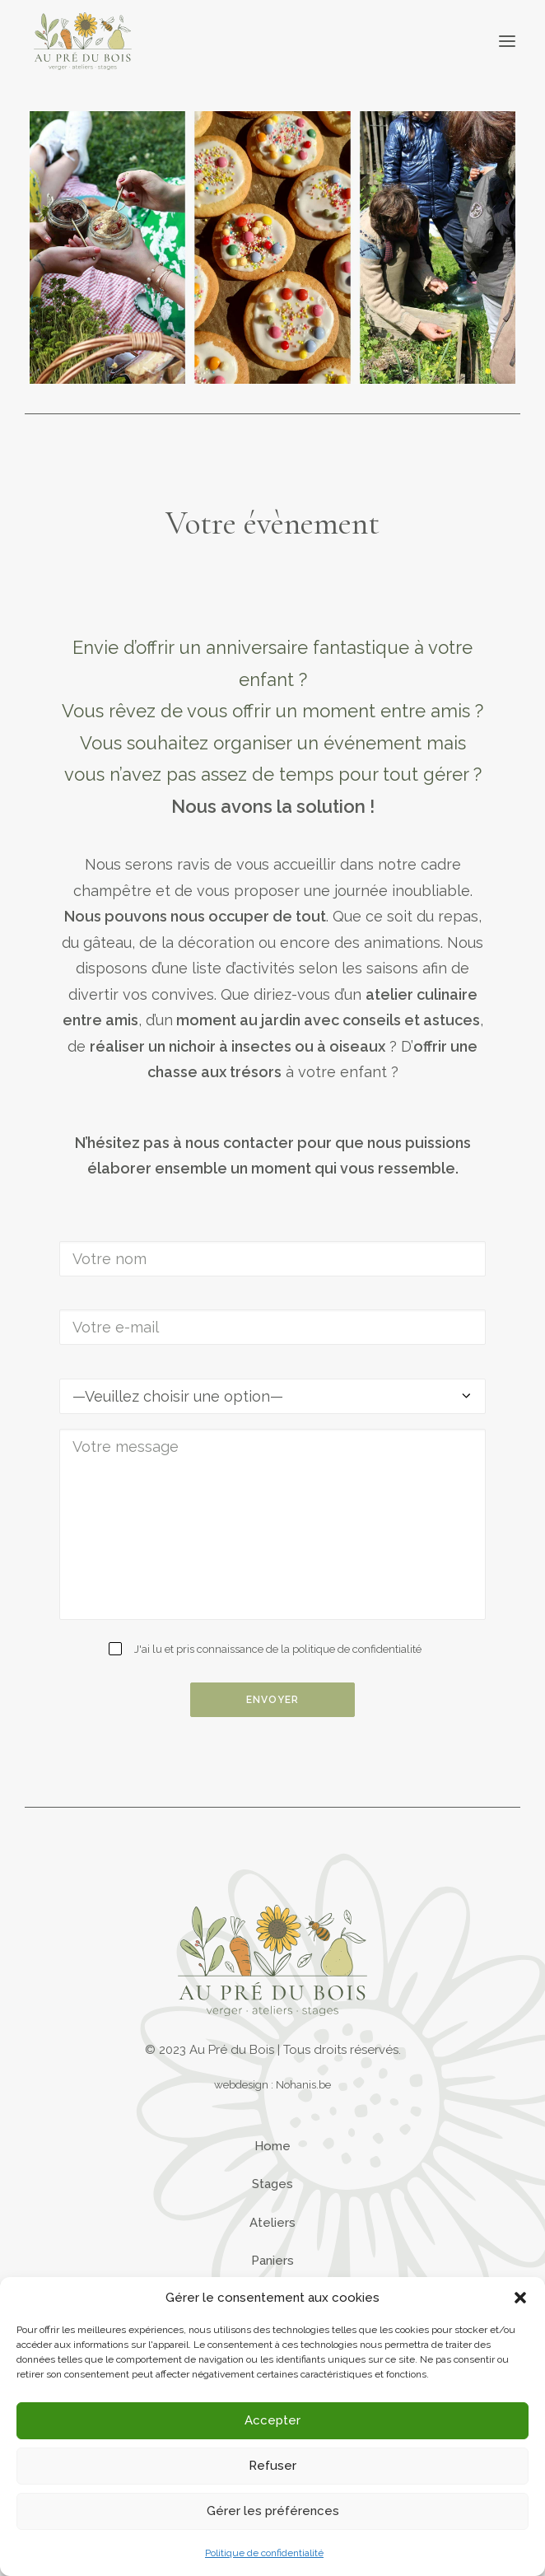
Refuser (272, 2465)
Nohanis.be (303, 2084)
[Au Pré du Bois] (83, 41)
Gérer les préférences (273, 2511)
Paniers (272, 2260)
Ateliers (272, 2222)
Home (272, 2146)
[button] (520, 2297)
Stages (272, 2184)
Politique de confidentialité (264, 2553)
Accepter (272, 2420)
